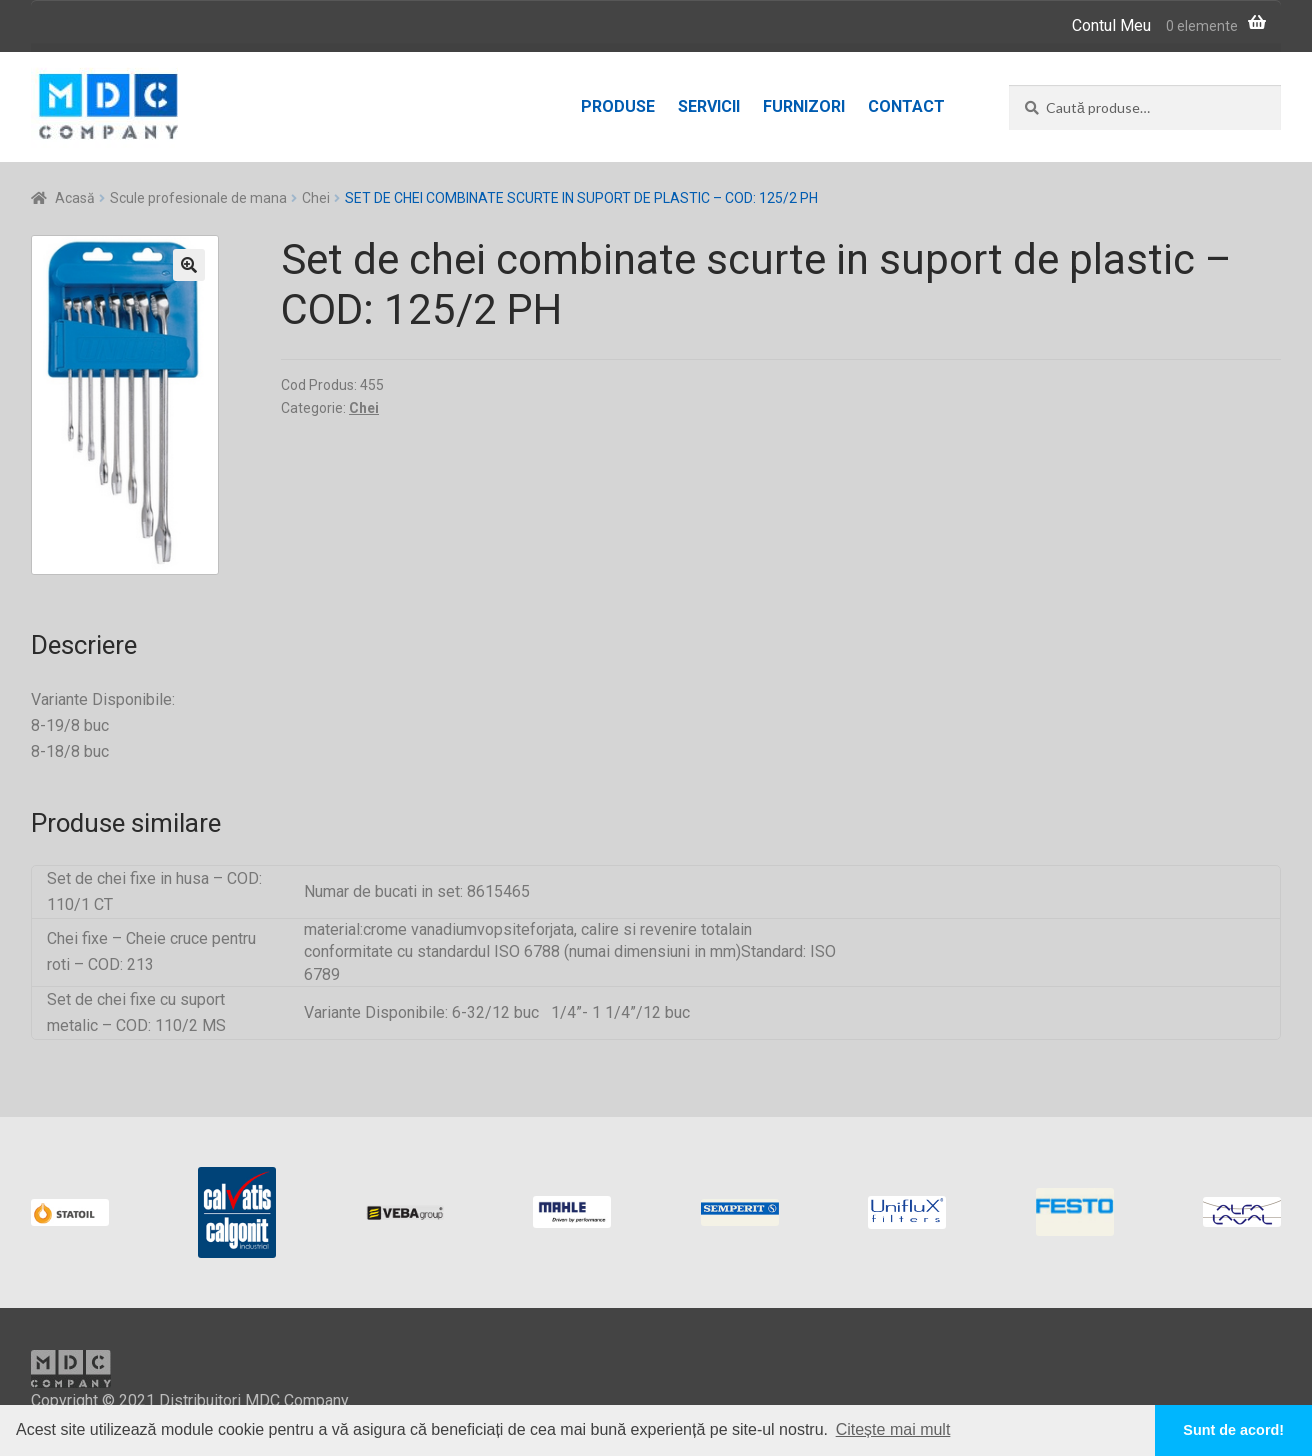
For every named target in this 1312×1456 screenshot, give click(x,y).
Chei (316, 198)
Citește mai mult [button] (893, 1429)
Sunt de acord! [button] (1233, 1430)
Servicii (709, 106)
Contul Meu (1111, 25)
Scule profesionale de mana (198, 198)
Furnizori (804, 106)
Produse (618, 106)
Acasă (75, 198)
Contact (906, 106)
